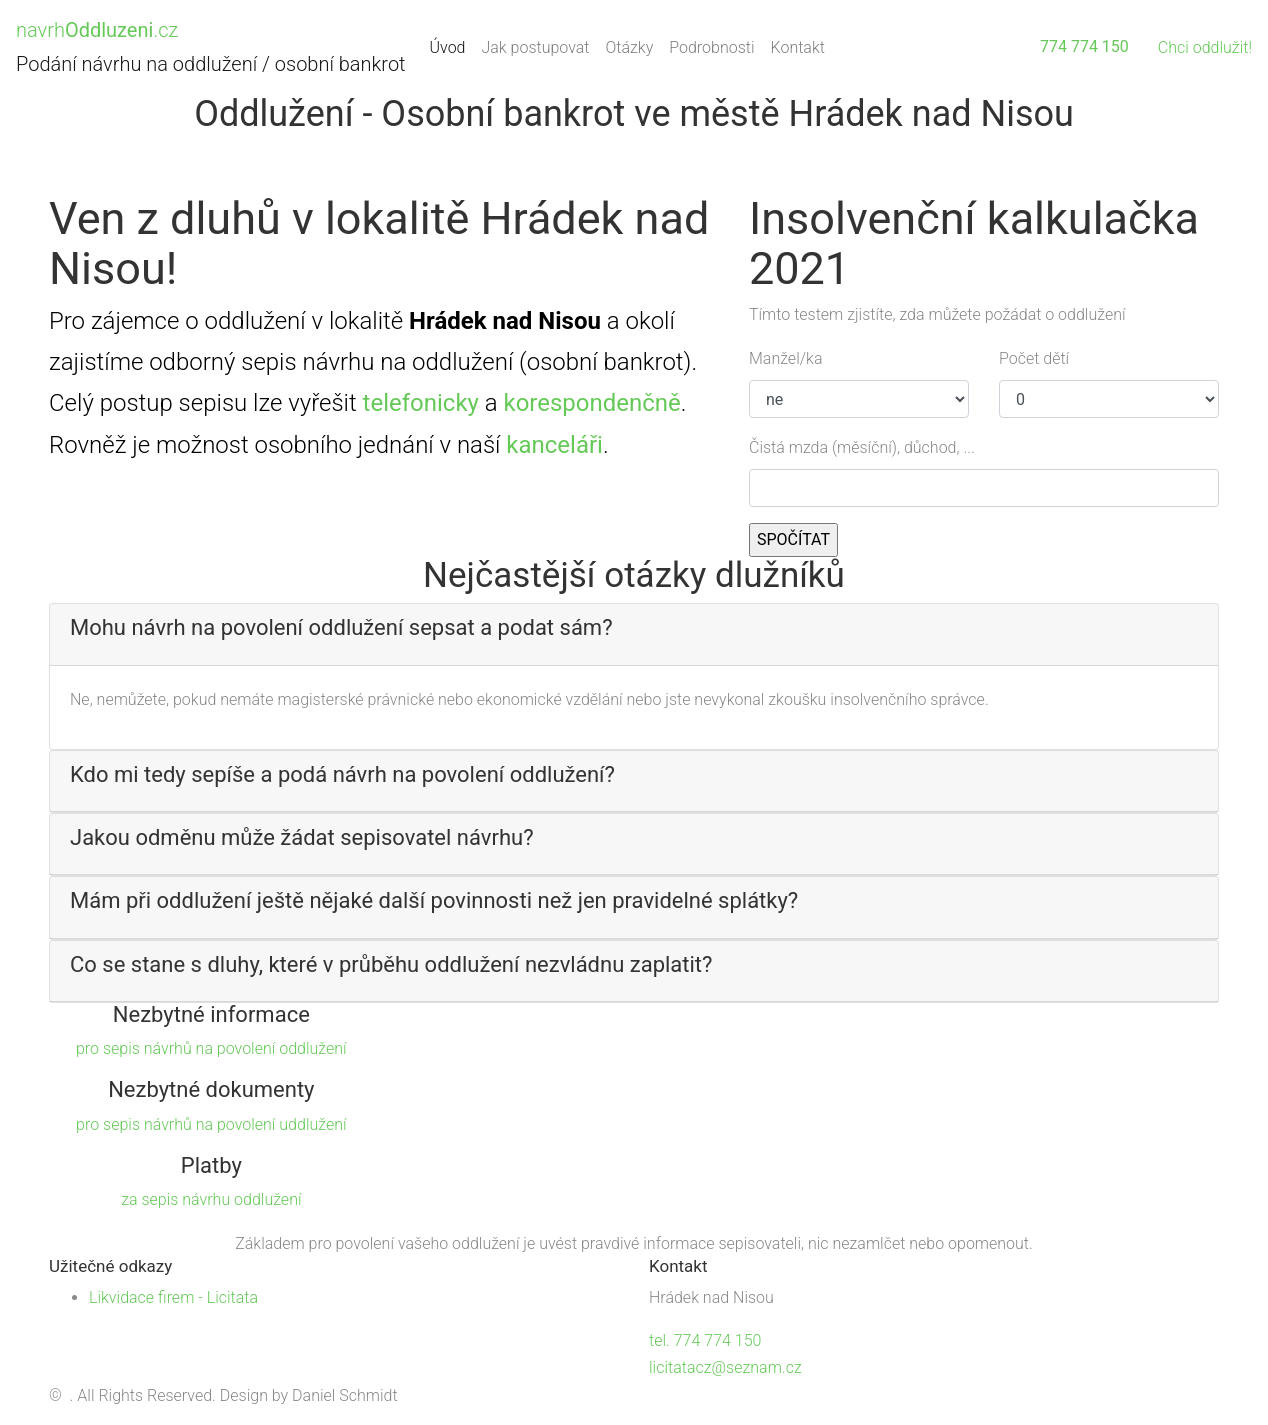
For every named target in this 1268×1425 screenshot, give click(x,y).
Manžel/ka (786, 358)
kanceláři (554, 445)
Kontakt (798, 47)
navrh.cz (97, 30)
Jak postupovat (535, 47)
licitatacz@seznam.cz (725, 1367)
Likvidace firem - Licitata (173, 1297)
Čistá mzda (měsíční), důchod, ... (862, 447)
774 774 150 (1084, 46)
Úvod (452, 45)
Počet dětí (1034, 358)
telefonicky (421, 403)
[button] (634, 628)
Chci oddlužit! (1205, 47)
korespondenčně (591, 403)
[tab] (634, 634)
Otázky (629, 47)
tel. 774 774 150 (705, 1340)
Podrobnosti (711, 47)
